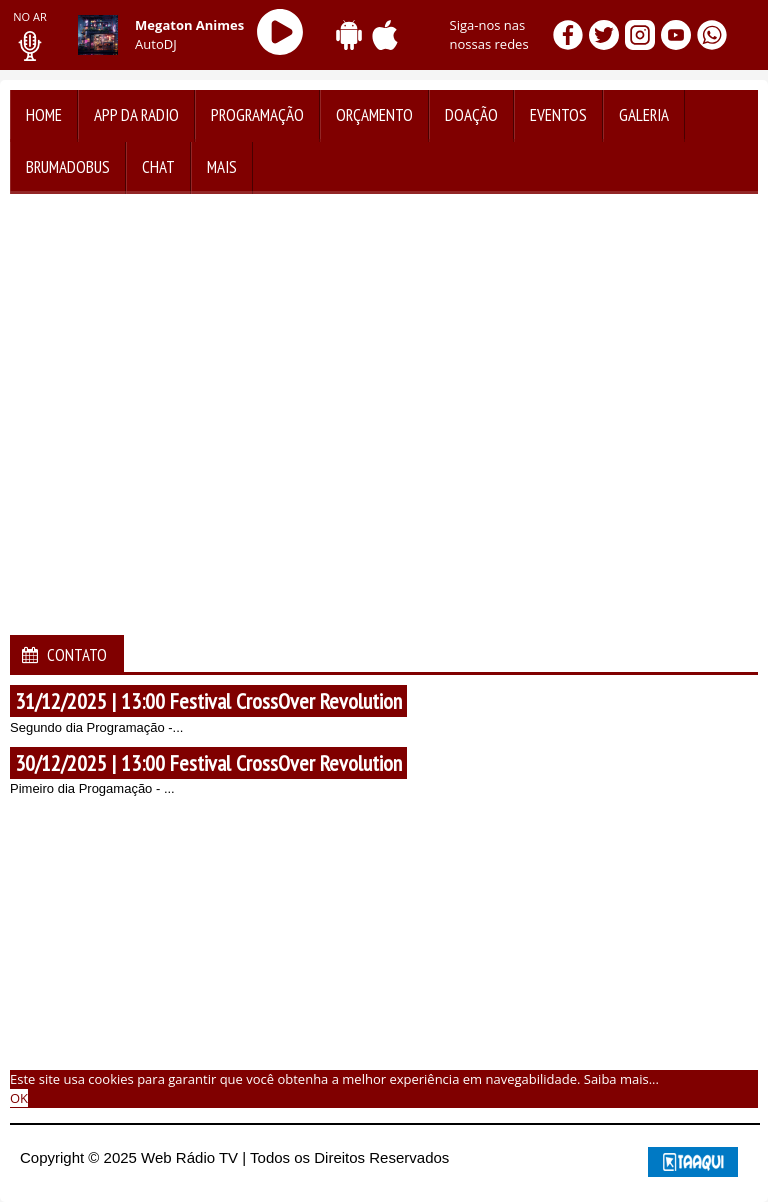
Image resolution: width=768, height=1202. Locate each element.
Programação (257, 115)
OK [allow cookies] (19, 1098)
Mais (222, 167)
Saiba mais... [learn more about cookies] (621, 1079)
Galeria (644, 115)
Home (44, 115)
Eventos (558, 115)
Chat (158, 167)
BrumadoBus (68, 167)
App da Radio (136, 115)
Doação (471, 115)
